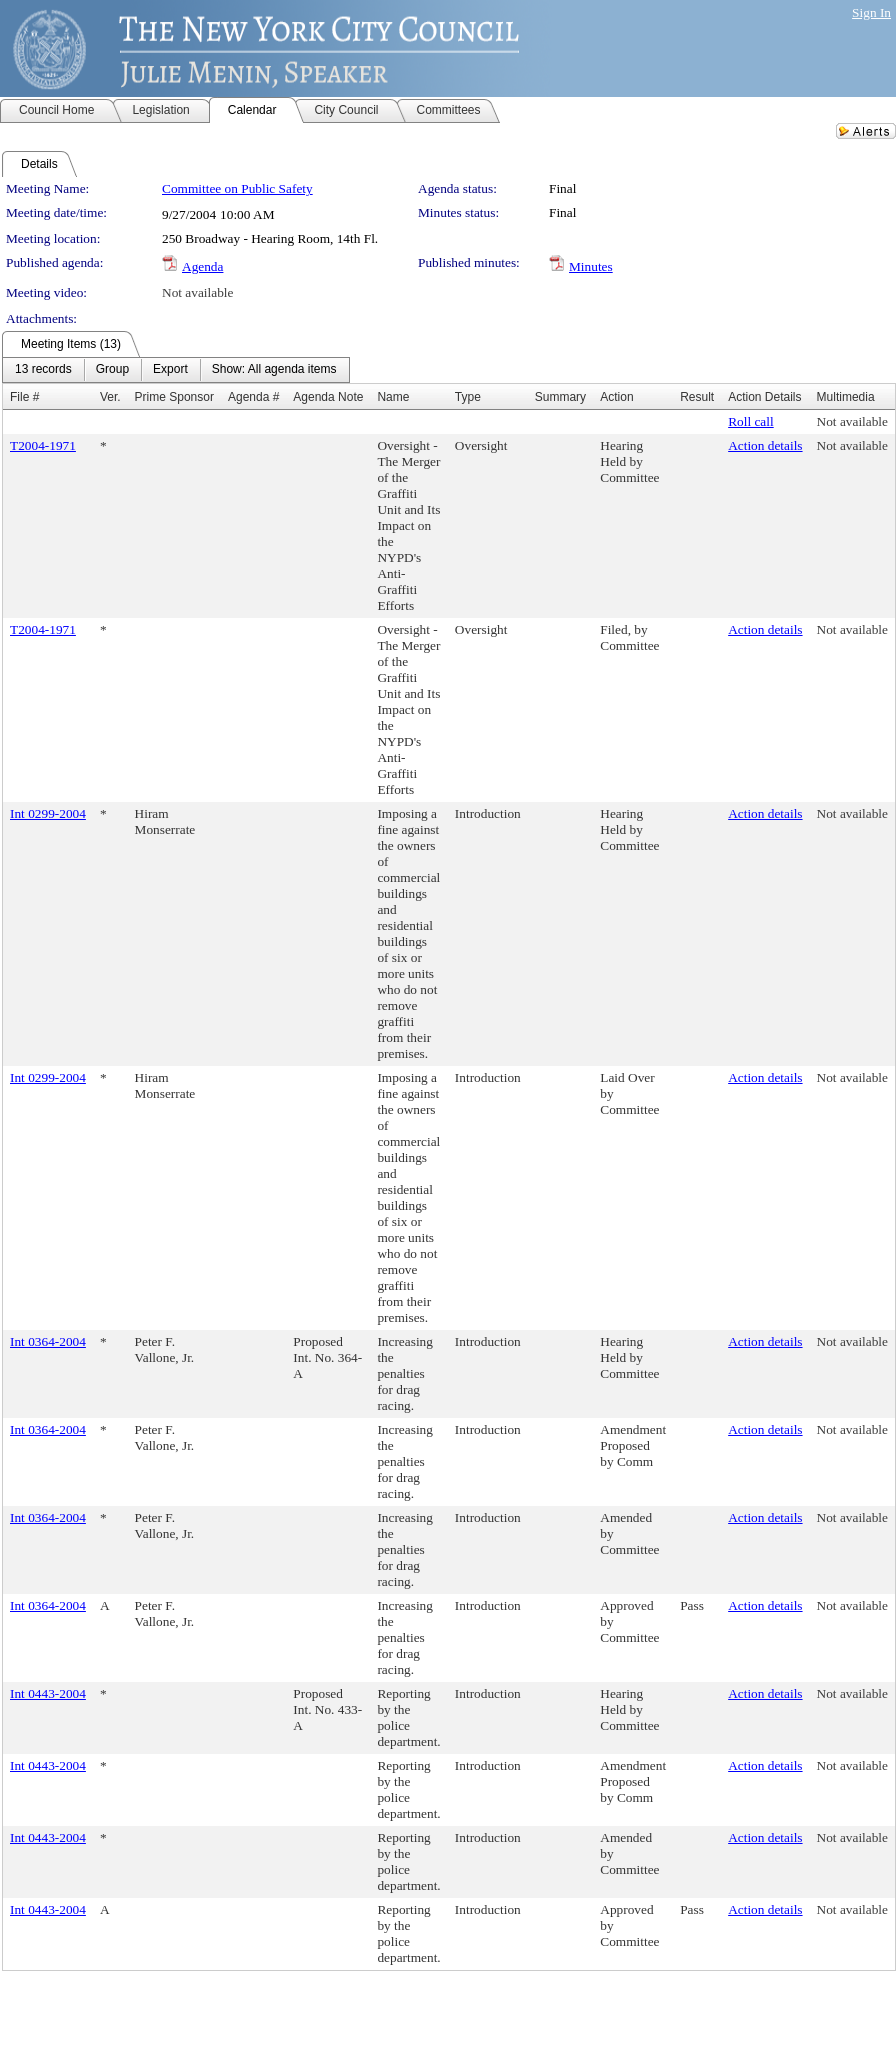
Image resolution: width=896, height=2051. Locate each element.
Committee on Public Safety (237, 188)
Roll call (751, 421)
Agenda (202, 266)
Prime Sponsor (174, 397)
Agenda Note (328, 397)
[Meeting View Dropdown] (274, 370)
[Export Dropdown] (170, 370)
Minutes (591, 266)
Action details (765, 445)
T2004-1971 (43, 445)
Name (393, 397)
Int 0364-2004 (48, 1341)
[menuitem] (43, 370)
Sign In (871, 12)
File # (24, 397)
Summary (560, 397)
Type (468, 397)
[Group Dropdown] (112, 370)
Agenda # (253, 397)
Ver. (110, 397)
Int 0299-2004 (48, 813)
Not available (197, 292)
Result (697, 397)
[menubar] (176, 370)
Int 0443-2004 (48, 1693)
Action (616, 397)
